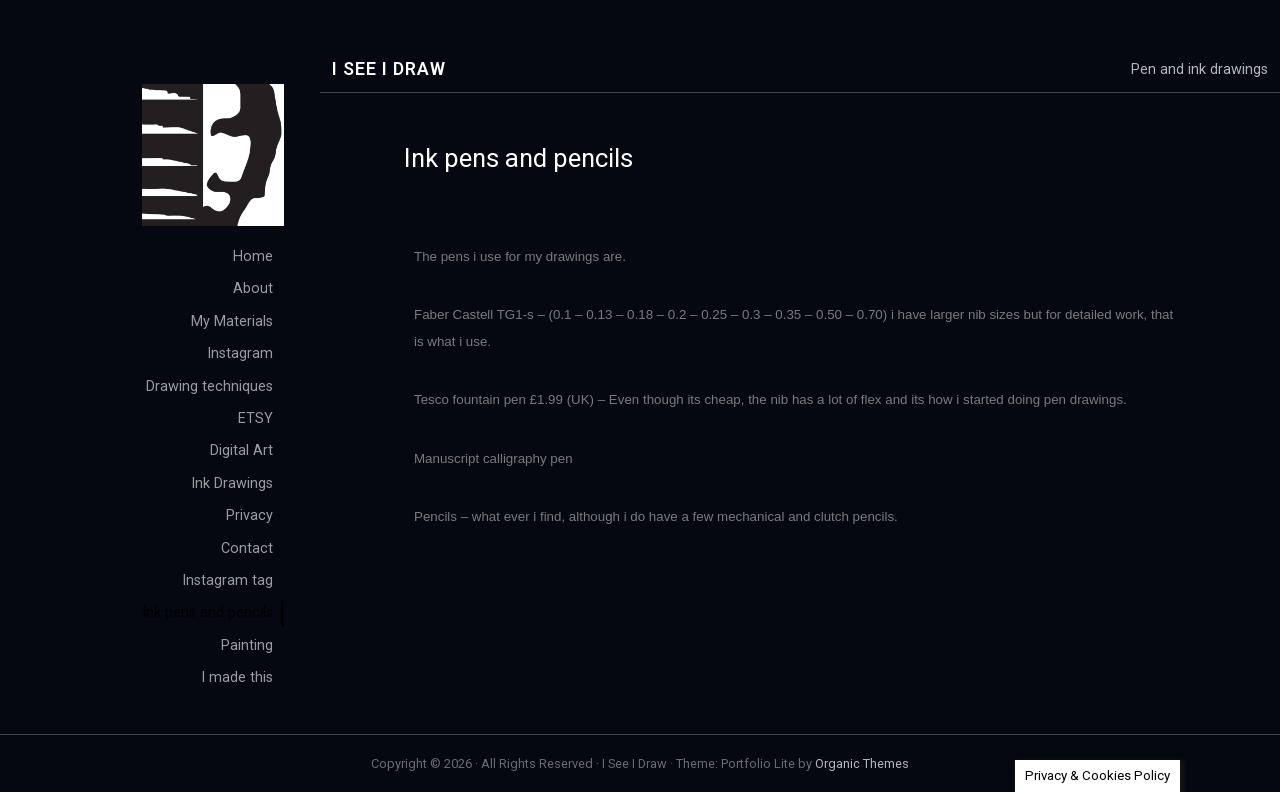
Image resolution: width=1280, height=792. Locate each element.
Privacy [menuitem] (249, 515)
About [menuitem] (253, 288)
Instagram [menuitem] (240, 353)
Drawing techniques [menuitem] (209, 386)
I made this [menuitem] (237, 677)
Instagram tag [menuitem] (227, 580)
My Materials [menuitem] (232, 321)
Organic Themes (862, 763)
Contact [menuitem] (247, 548)
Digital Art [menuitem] (241, 450)
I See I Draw (389, 69)
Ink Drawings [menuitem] (232, 483)
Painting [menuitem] (247, 645)
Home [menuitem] (253, 256)
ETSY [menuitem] (255, 418)
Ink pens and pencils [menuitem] (207, 612)
